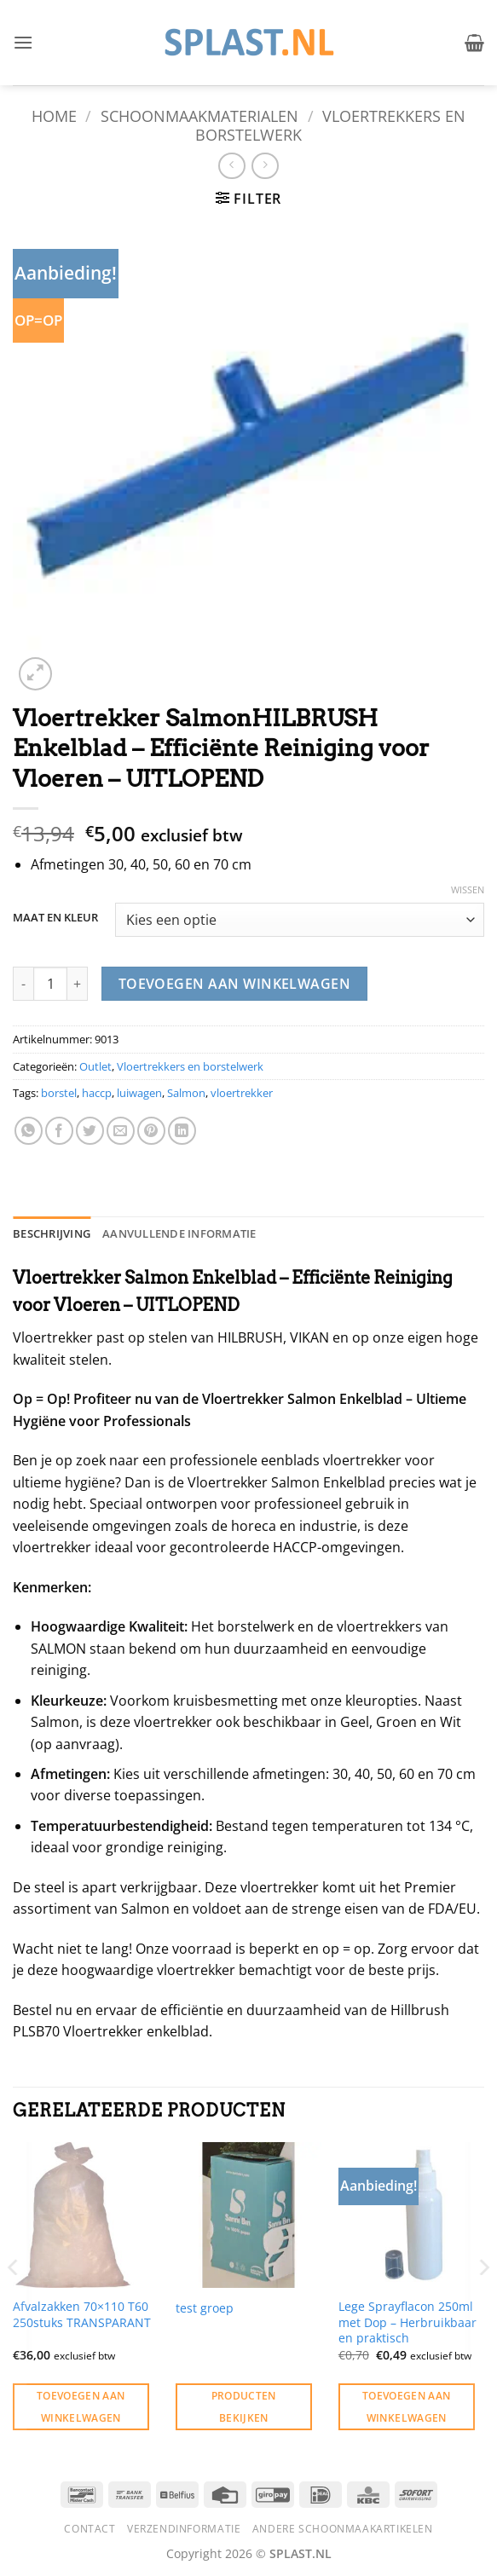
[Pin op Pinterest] (151, 1131)
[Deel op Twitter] (90, 1131)
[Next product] (231, 166)
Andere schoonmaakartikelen (342, 2528)
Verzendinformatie (183, 2528)
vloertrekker (242, 1092)
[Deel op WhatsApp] (28, 1131)
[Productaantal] (50, 984)
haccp (97, 1092)
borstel (59, 1092)
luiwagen (139, 1092)
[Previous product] (264, 166)
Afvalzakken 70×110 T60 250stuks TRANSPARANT (82, 2315)
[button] (23, 42)
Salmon (186, 1092)
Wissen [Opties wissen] (467, 890)
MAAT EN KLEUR (55, 918)
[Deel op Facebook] (59, 1131)
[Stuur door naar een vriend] (121, 1131)
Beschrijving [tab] (51, 1233)
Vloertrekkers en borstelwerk (330, 125)
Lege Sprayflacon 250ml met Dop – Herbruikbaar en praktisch (407, 2322)
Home (54, 115)
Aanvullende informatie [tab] (179, 1233)
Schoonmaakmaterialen (199, 115)
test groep (205, 2308)
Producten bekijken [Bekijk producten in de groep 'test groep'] (243, 2406)
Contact (89, 2528)
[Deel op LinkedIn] (182, 1131)
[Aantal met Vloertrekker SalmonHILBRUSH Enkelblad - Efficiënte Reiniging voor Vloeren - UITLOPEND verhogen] (77, 984)
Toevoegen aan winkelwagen (234, 983)
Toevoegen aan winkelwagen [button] (81, 2406)
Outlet (95, 1066)
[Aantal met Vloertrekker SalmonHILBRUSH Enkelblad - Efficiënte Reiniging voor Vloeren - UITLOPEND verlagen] (23, 984)
